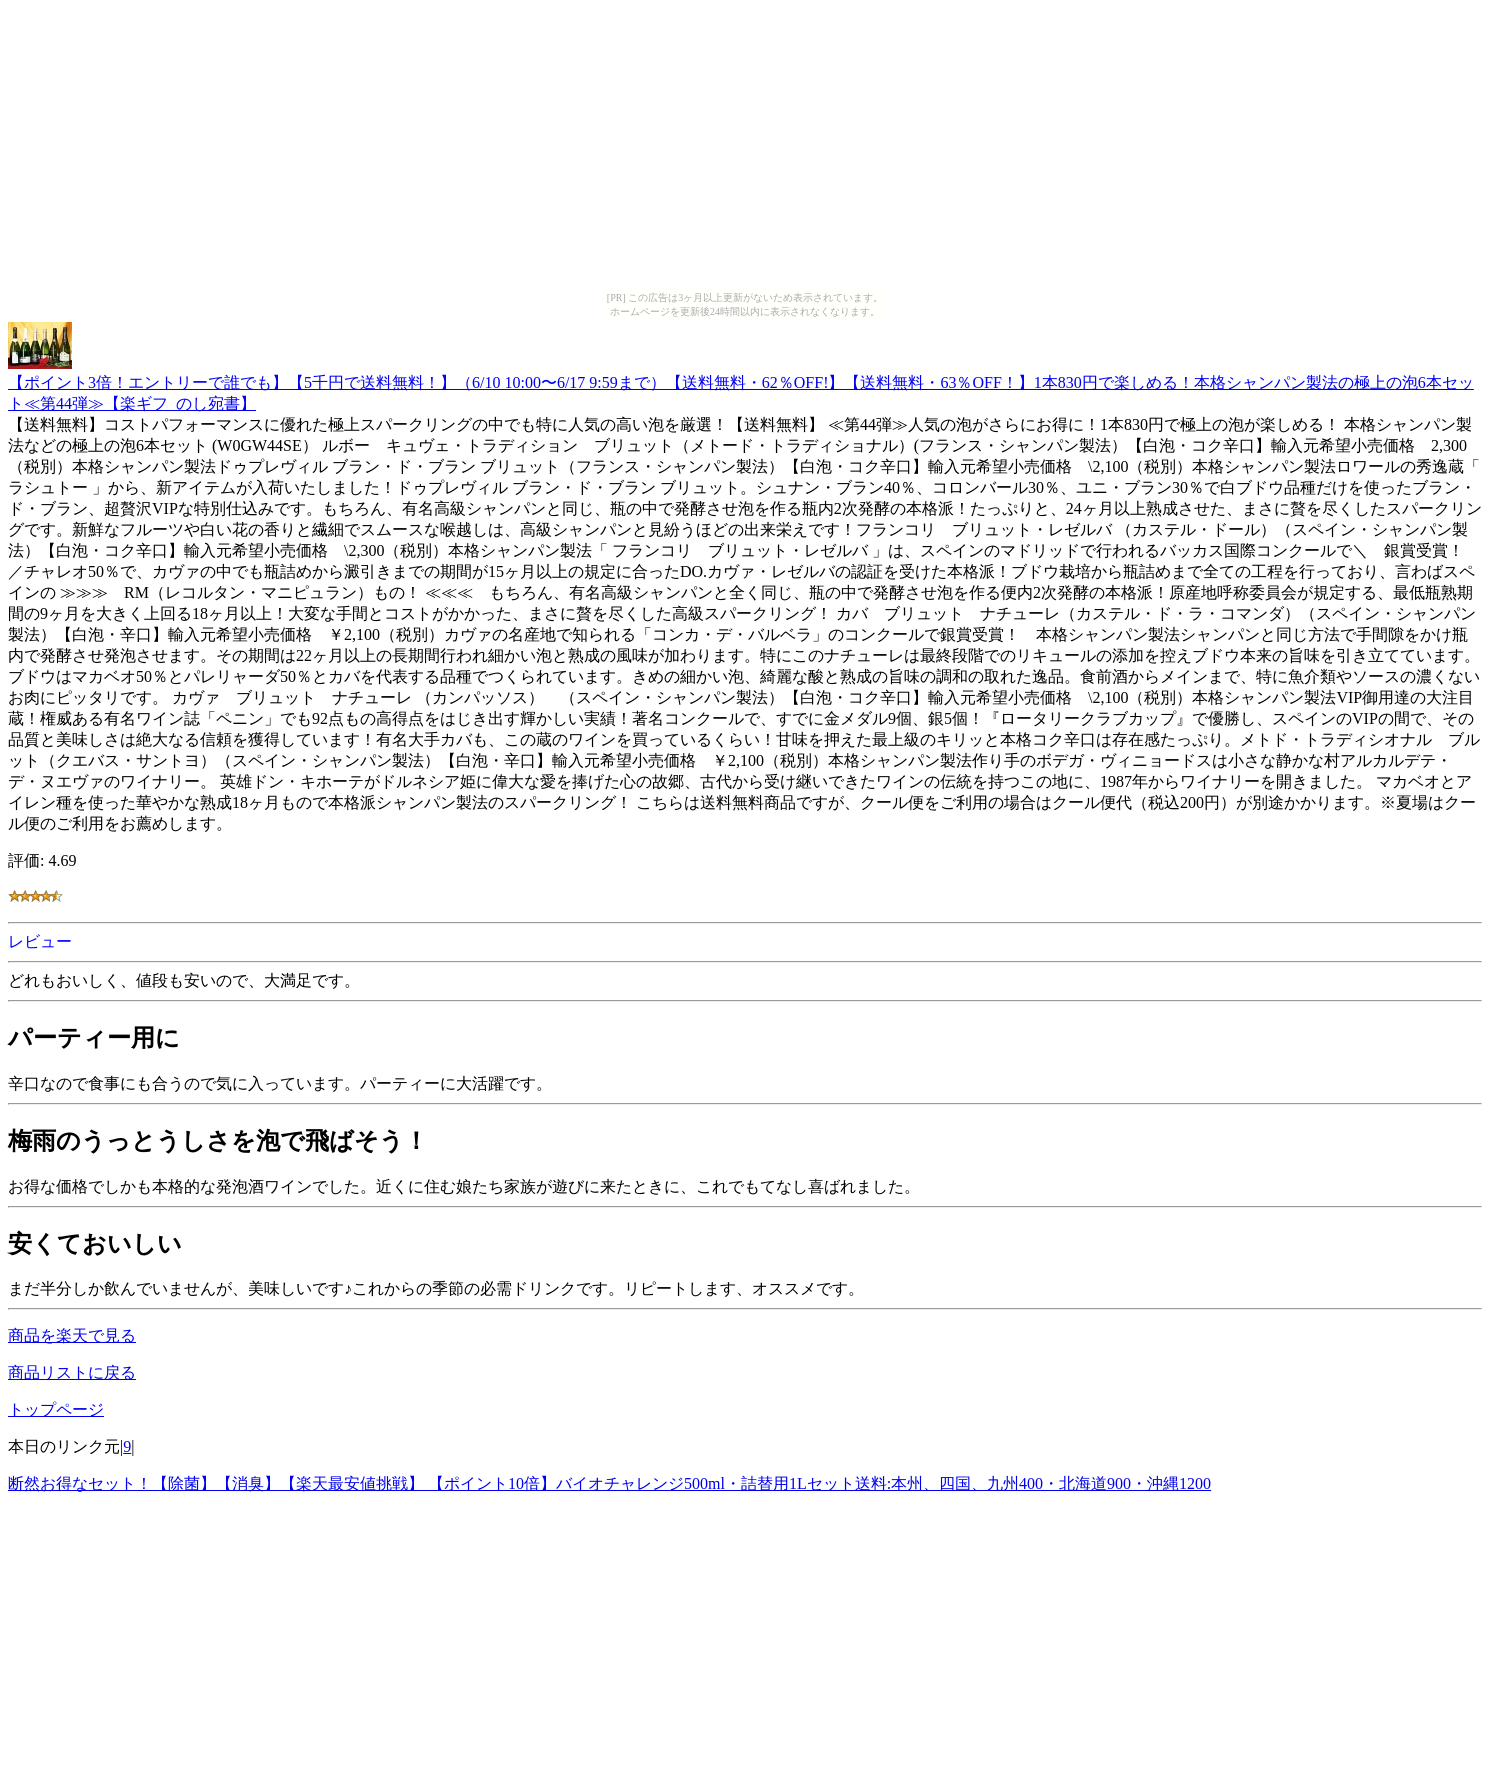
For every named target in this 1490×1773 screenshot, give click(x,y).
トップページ (56, 1409)
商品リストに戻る (72, 1372)
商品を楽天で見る (72, 1335)
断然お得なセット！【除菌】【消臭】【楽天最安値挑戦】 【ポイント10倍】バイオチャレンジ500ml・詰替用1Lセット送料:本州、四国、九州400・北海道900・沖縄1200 (609, 1483)
